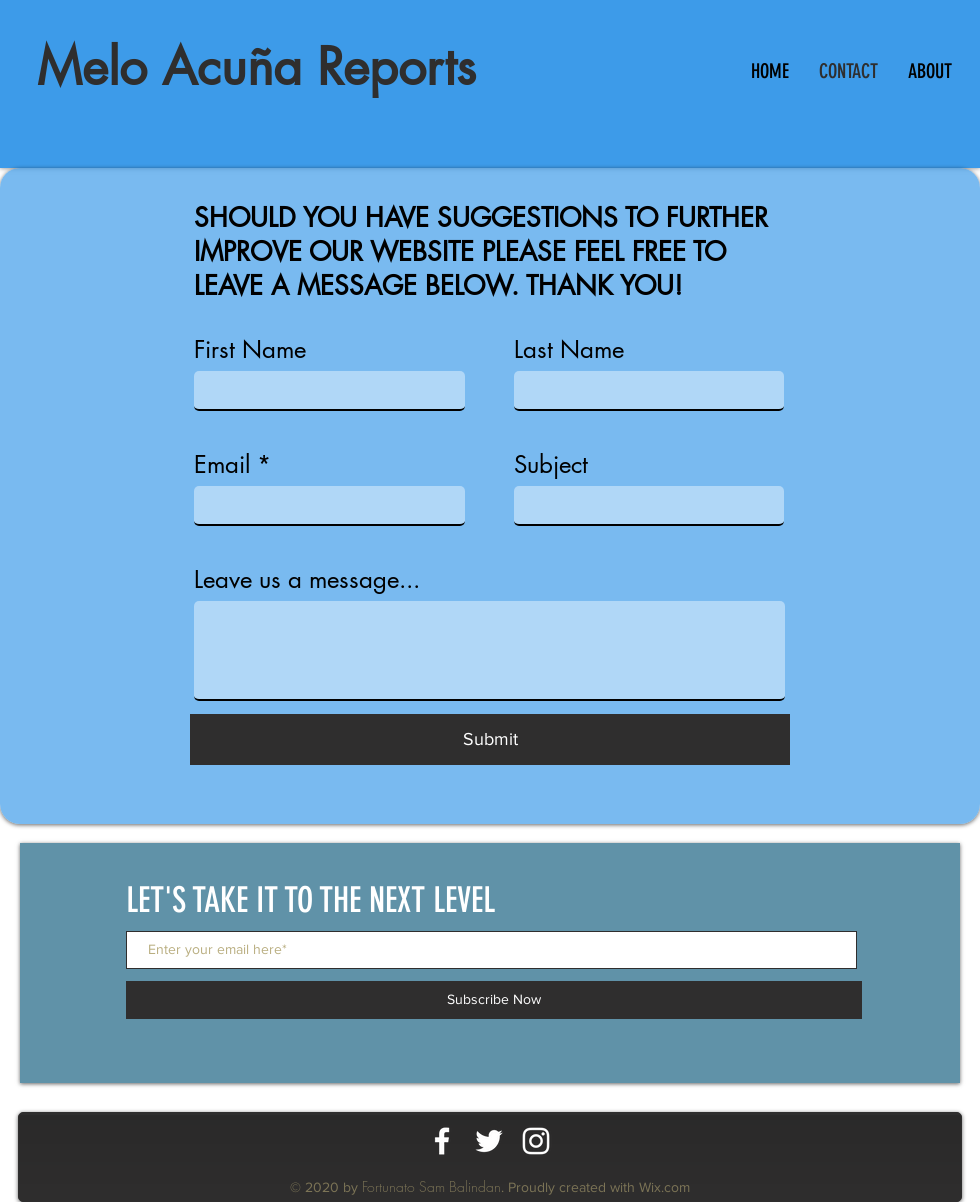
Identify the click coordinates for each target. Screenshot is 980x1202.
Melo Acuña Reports (256, 67)
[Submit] (490, 739)
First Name (250, 350)
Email (222, 465)
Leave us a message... (307, 580)
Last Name (569, 350)
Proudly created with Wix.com (599, 1187)
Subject (551, 465)
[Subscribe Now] (494, 1000)
